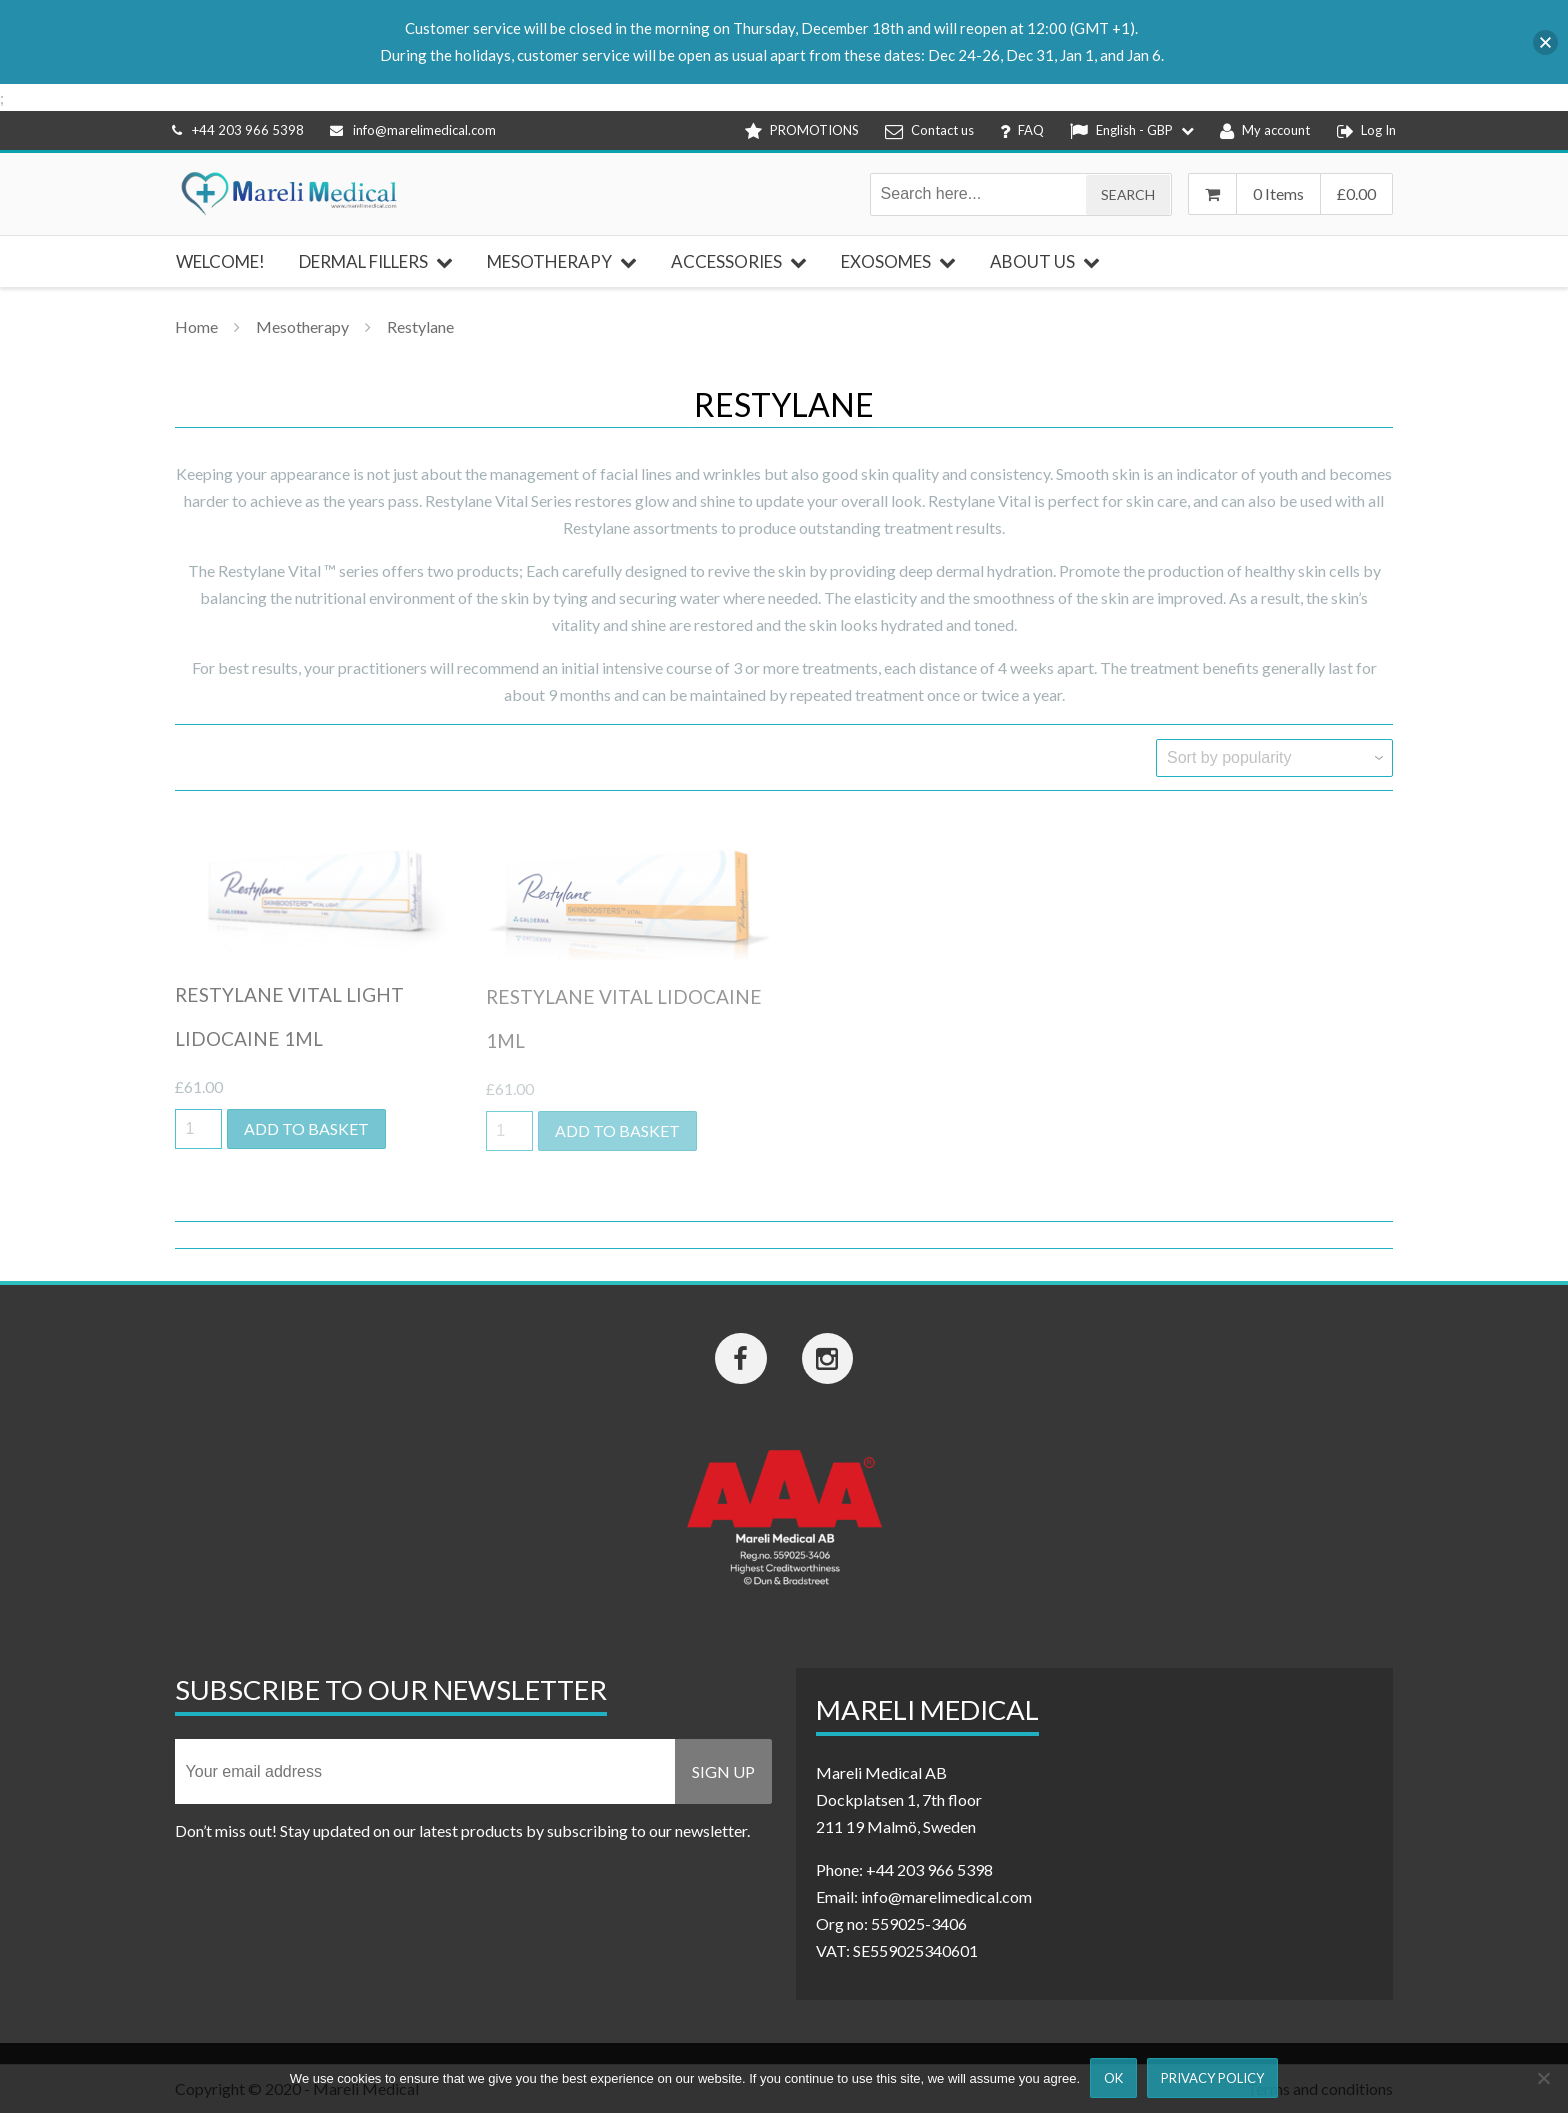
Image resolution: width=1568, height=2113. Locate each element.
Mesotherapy (302, 326)
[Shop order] (1274, 758)
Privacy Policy (1212, 2078)
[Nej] (1543, 2078)
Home (196, 326)
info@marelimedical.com (413, 130)
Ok (1113, 2078)
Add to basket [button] (306, 1128)
